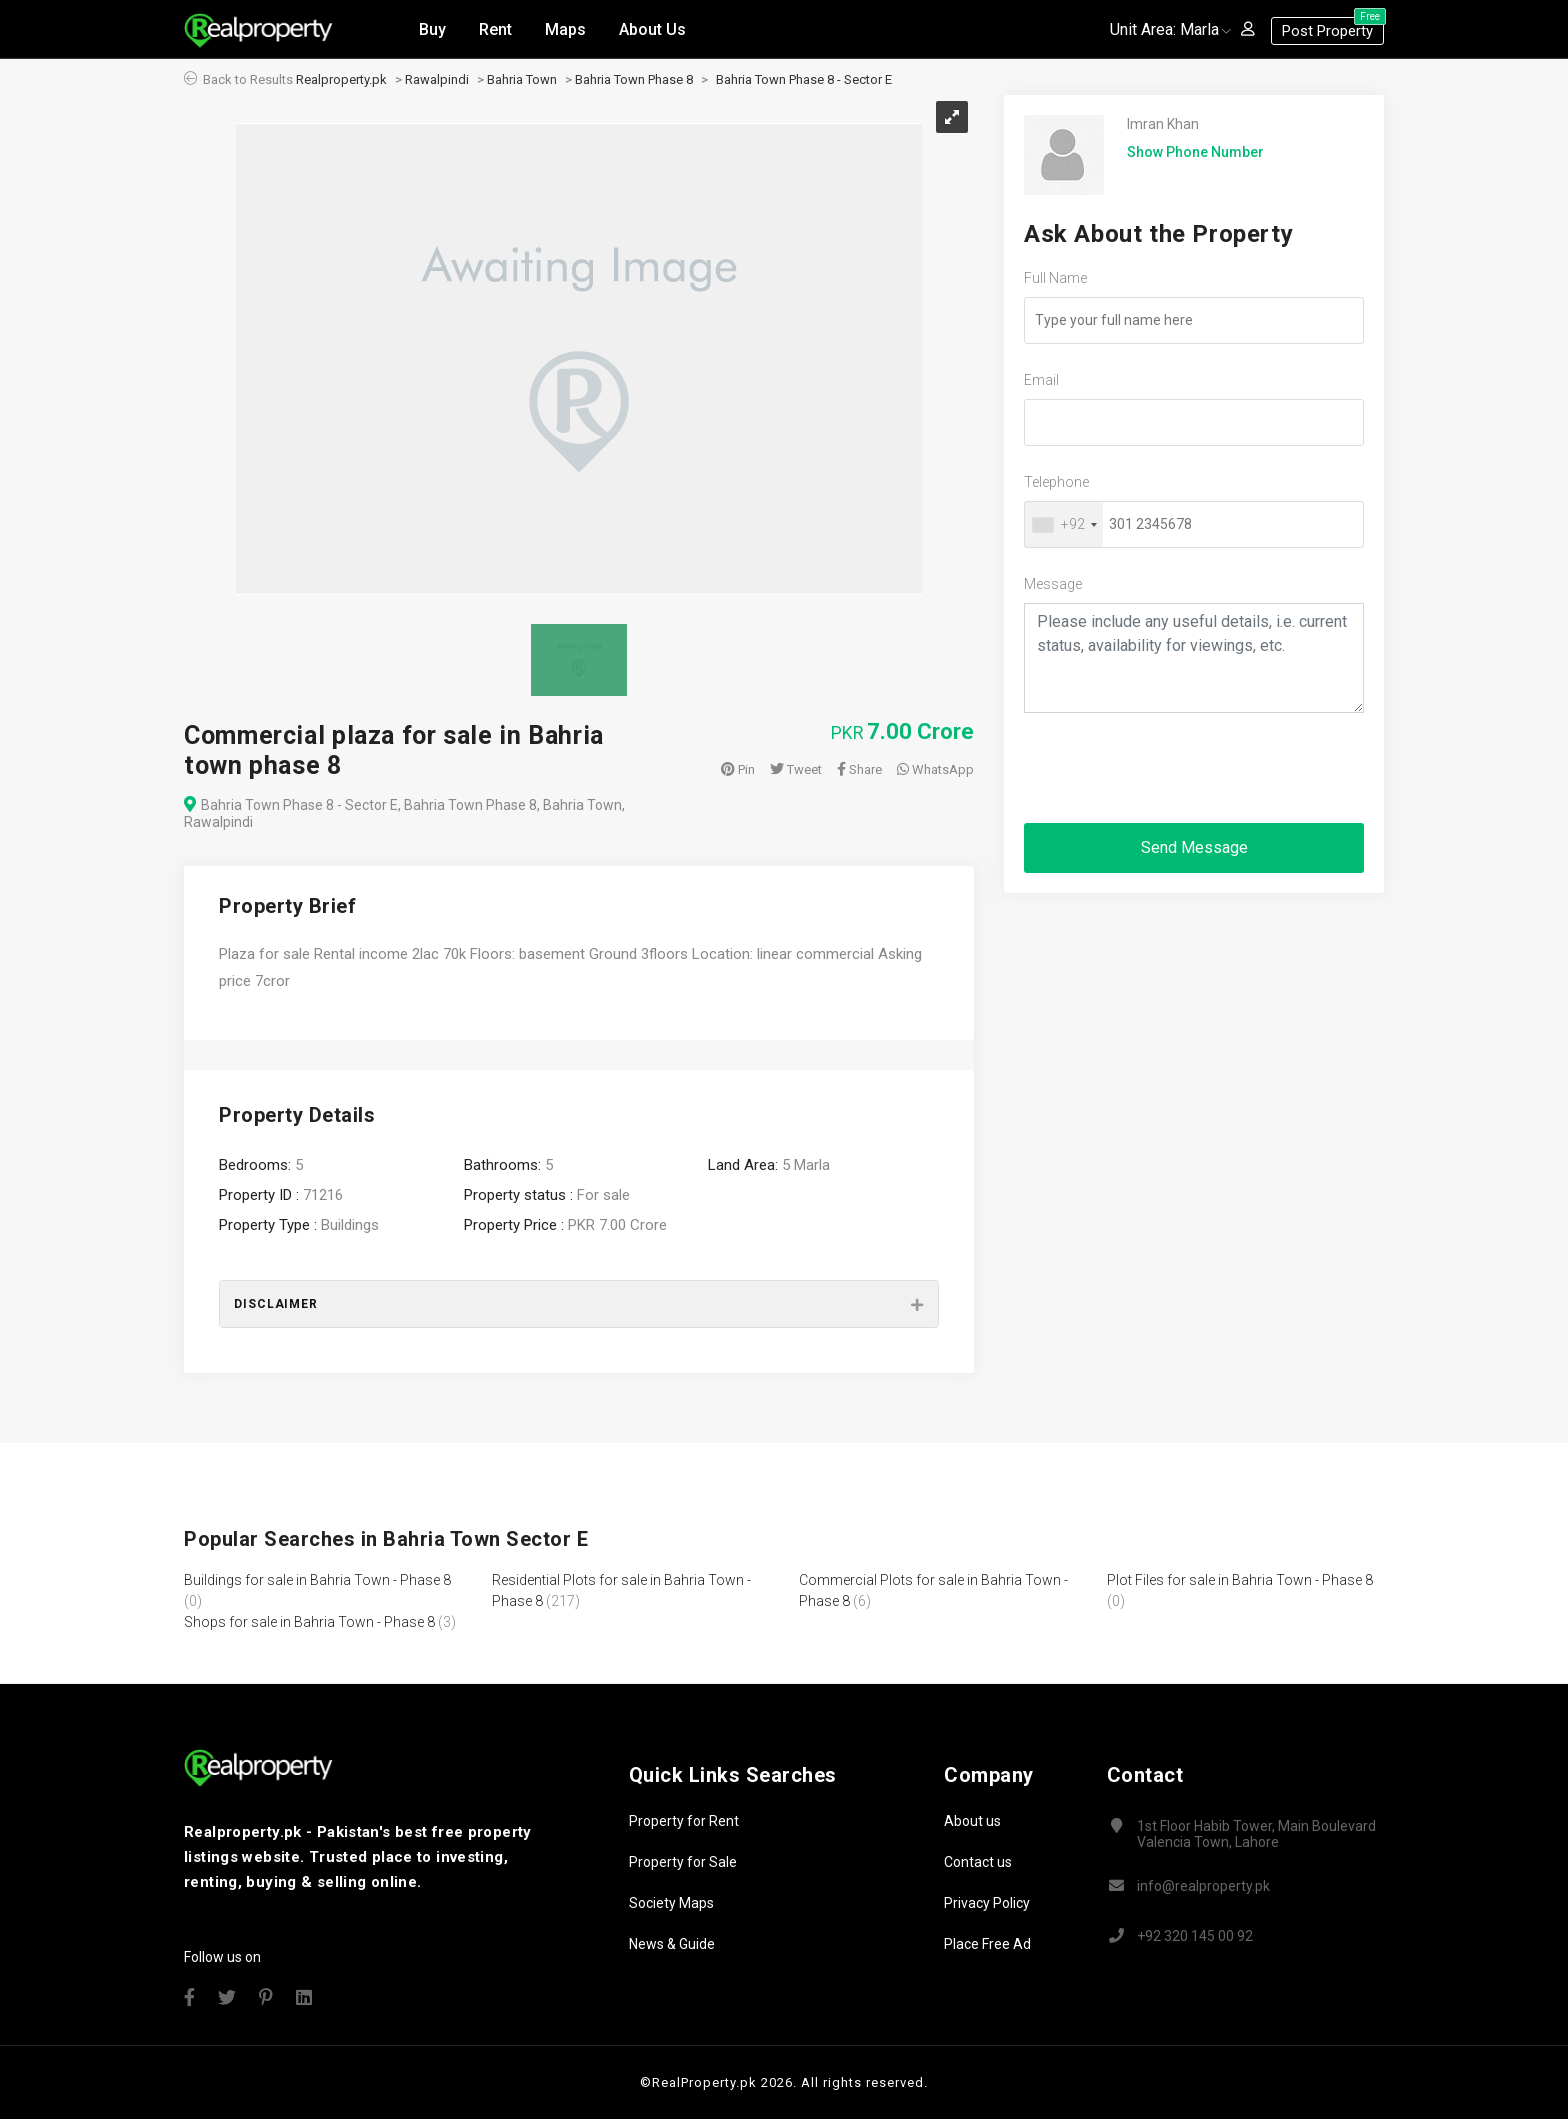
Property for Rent (684, 1821)
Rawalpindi (437, 79)
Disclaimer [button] (276, 1304)
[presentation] (1176, 768)
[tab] (579, 1304)
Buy (432, 28)
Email (1041, 380)
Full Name (1055, 278)
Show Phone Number (1195, 152)
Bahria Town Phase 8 (634, 79)
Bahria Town (522, 79)
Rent (495, 28)
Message (1053, 584)
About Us (652, 28)
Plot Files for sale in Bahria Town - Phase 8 (1240, 1580)
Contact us (978, 1862)
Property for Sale (683, 1862)
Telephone (1056, 482)
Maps (565, 28)
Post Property (1333, 26)
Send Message (1194, 847)
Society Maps (671, 1903)
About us (972, 1821)
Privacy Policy (987, 1903)
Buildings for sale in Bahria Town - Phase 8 (317, 1580)
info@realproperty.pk (1203, 1886)
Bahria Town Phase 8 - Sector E (804, 79)
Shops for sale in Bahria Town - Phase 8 (309, 1622)
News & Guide (672, 1944)
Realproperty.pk (341, 79)
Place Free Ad (987, 1944)
